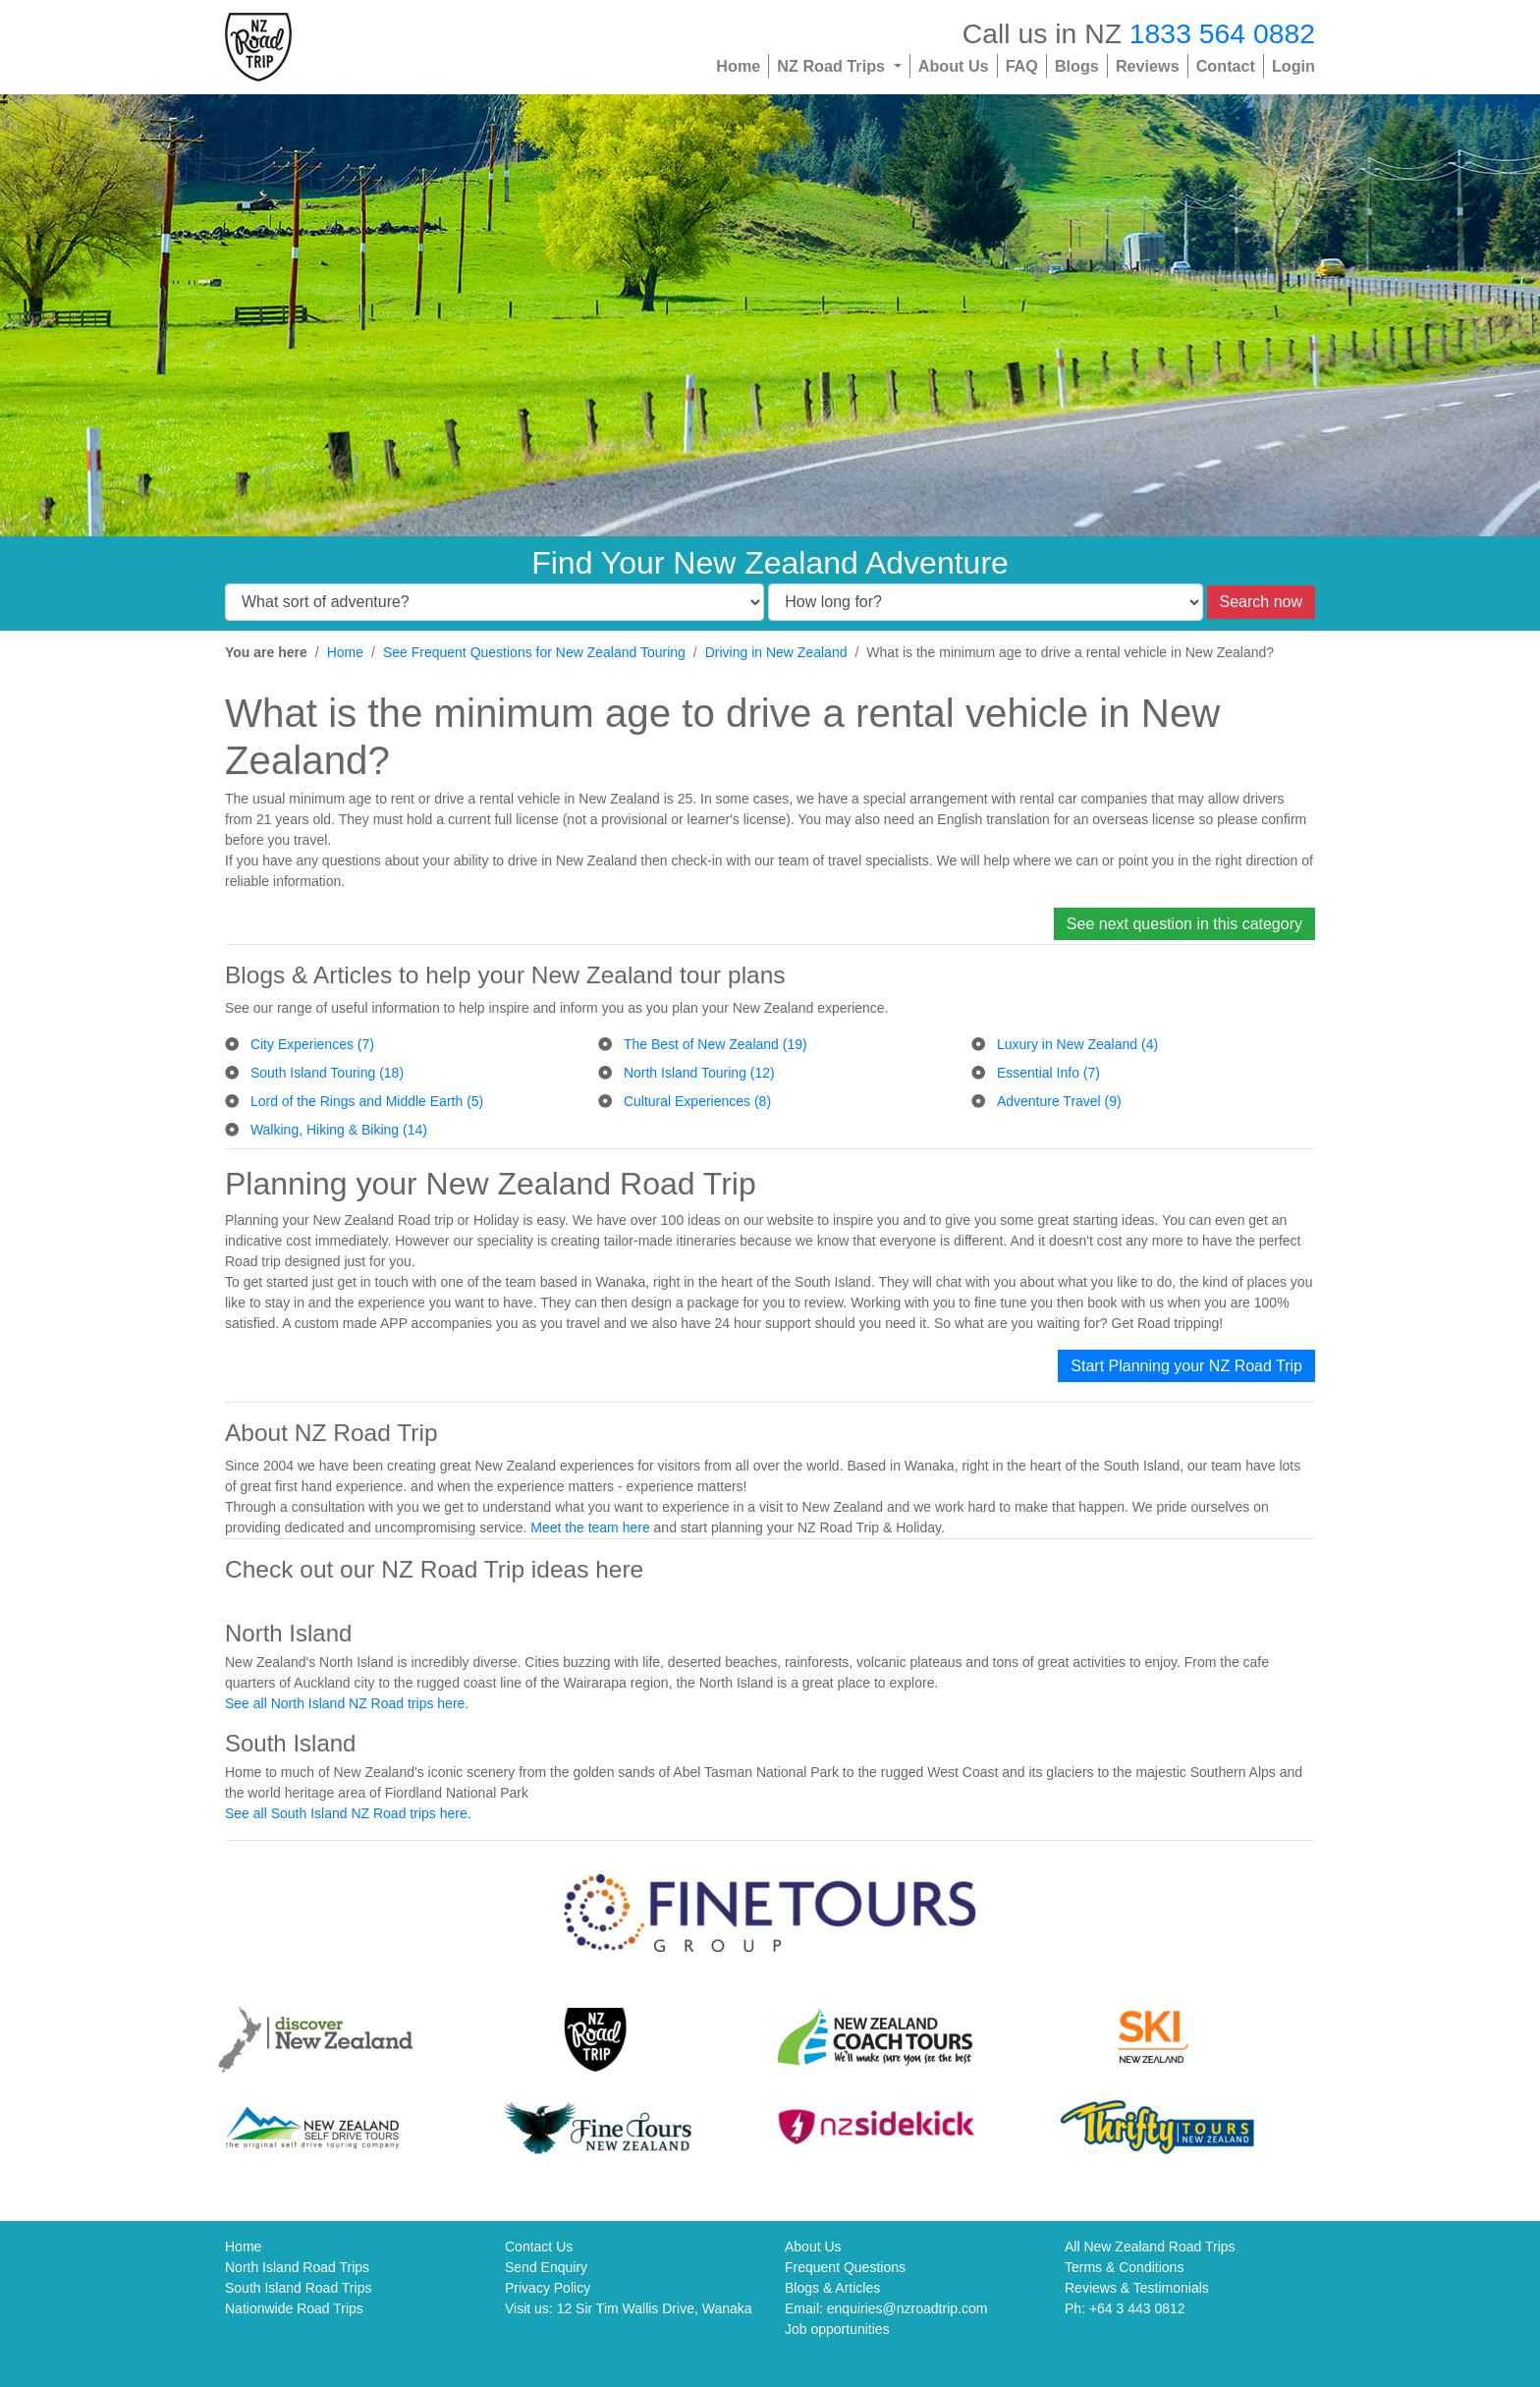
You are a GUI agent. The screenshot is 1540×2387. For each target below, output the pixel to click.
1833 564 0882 (1222, 33)
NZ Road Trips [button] (833, 66)
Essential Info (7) (1048, 1073)
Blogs (1077, 66)
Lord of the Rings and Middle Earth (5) (366, 1101)
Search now (1261, 601)
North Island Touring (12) (699, 1073)
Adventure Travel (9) (1059, 1101)
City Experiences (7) (312, 1044)
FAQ (1022, 66)
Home (738, 66)
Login (1293, 66)
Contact (1225, 66)
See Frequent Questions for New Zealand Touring (534, 652)
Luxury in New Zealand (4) (1077, 1044)
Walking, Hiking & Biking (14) (338, 1130)
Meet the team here (589, 1527)
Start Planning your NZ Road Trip (1186, 1366)
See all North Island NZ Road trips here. (346, 1703)
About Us (953, 66)
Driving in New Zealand (776, 652)
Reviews (1148, 66)
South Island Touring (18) (327, 1073)
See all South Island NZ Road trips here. (348, 1813)
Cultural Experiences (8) (697, 1101)
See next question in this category (1184, 924)
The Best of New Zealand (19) (715, 1044)
